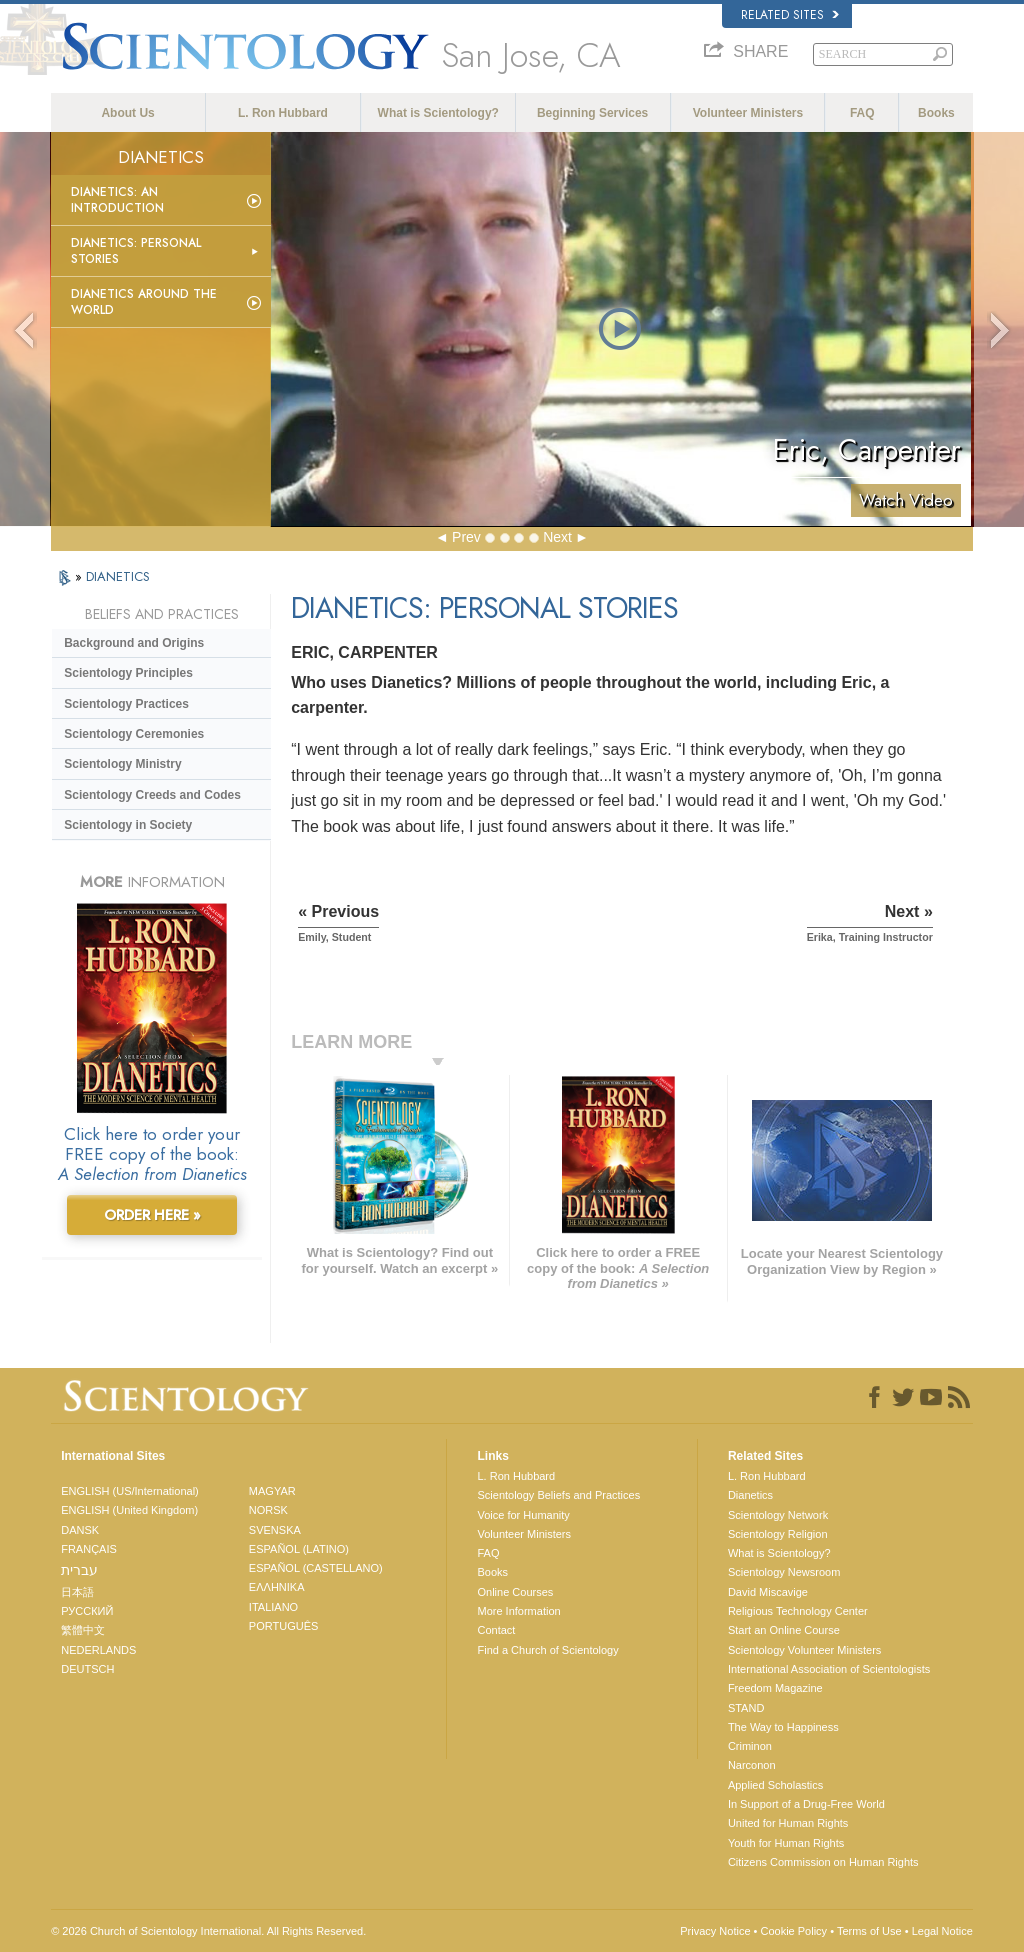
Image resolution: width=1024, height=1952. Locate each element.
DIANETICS (118, 576)
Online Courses (515, 1592)
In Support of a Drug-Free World (806, 1804)
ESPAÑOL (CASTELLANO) (316, 1568)
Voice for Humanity (523, 1515)
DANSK (80, 1530)
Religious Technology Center (798, 1611)
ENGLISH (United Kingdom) (129, 1510)
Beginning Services (592, 113)
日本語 (77, 1592)
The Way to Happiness (783, 1727)
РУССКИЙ (87, 1611)
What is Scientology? (438, 113)
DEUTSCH (87, 1669)
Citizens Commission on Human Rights (823, 1862)
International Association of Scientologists (829, 1669)
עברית (79, 1570)
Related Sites (790, 15)
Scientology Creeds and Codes (152, 795)
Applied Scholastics (775, 1785)
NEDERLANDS (98, 1650)
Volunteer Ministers (748, 113)
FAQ (862, 113)
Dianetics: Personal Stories (136, 251)
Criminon (750, 1746)
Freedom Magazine (775, 1688)
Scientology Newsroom (784, 1572)
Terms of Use (869, 1931)
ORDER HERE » (152, 1215)
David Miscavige (768, 1592)
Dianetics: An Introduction (117, 200)
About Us (127, 113)
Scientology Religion (778, 1534)
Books (936, 113)
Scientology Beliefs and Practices (558, 1495)
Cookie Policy (793, 1931)
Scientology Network (778, 1515)
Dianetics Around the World (144, 302)
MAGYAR (272, 1491)
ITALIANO (273, 1607)
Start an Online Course (784, 1630)
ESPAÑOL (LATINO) (299, 1549)
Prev (466, 537)
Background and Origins (134, 643)
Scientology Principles (128, 673)
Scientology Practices (126, 704)
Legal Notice (942, 1931)
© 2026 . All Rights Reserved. (208, 1931)
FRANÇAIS (89, 1549)
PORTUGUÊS (283, 1626)
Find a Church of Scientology (547, 1650)
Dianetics (750, 1495)
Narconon (752, 1765)
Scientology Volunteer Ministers (804, 1650)
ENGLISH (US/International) (130, 1491)
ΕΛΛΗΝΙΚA (277, 1587)
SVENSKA (275, 1530)
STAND (746, 1708)
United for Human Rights (788, 1823)
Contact (496, 1630)
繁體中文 (83, 1630)
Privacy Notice (715, 1931)
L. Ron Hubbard (283, 113)
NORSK (268, 1510)
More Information (518, 1611)
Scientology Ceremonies (134, 734)
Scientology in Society (128, 825)
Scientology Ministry (122, 764)
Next (557, 537)
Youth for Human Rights (786, 1843)
